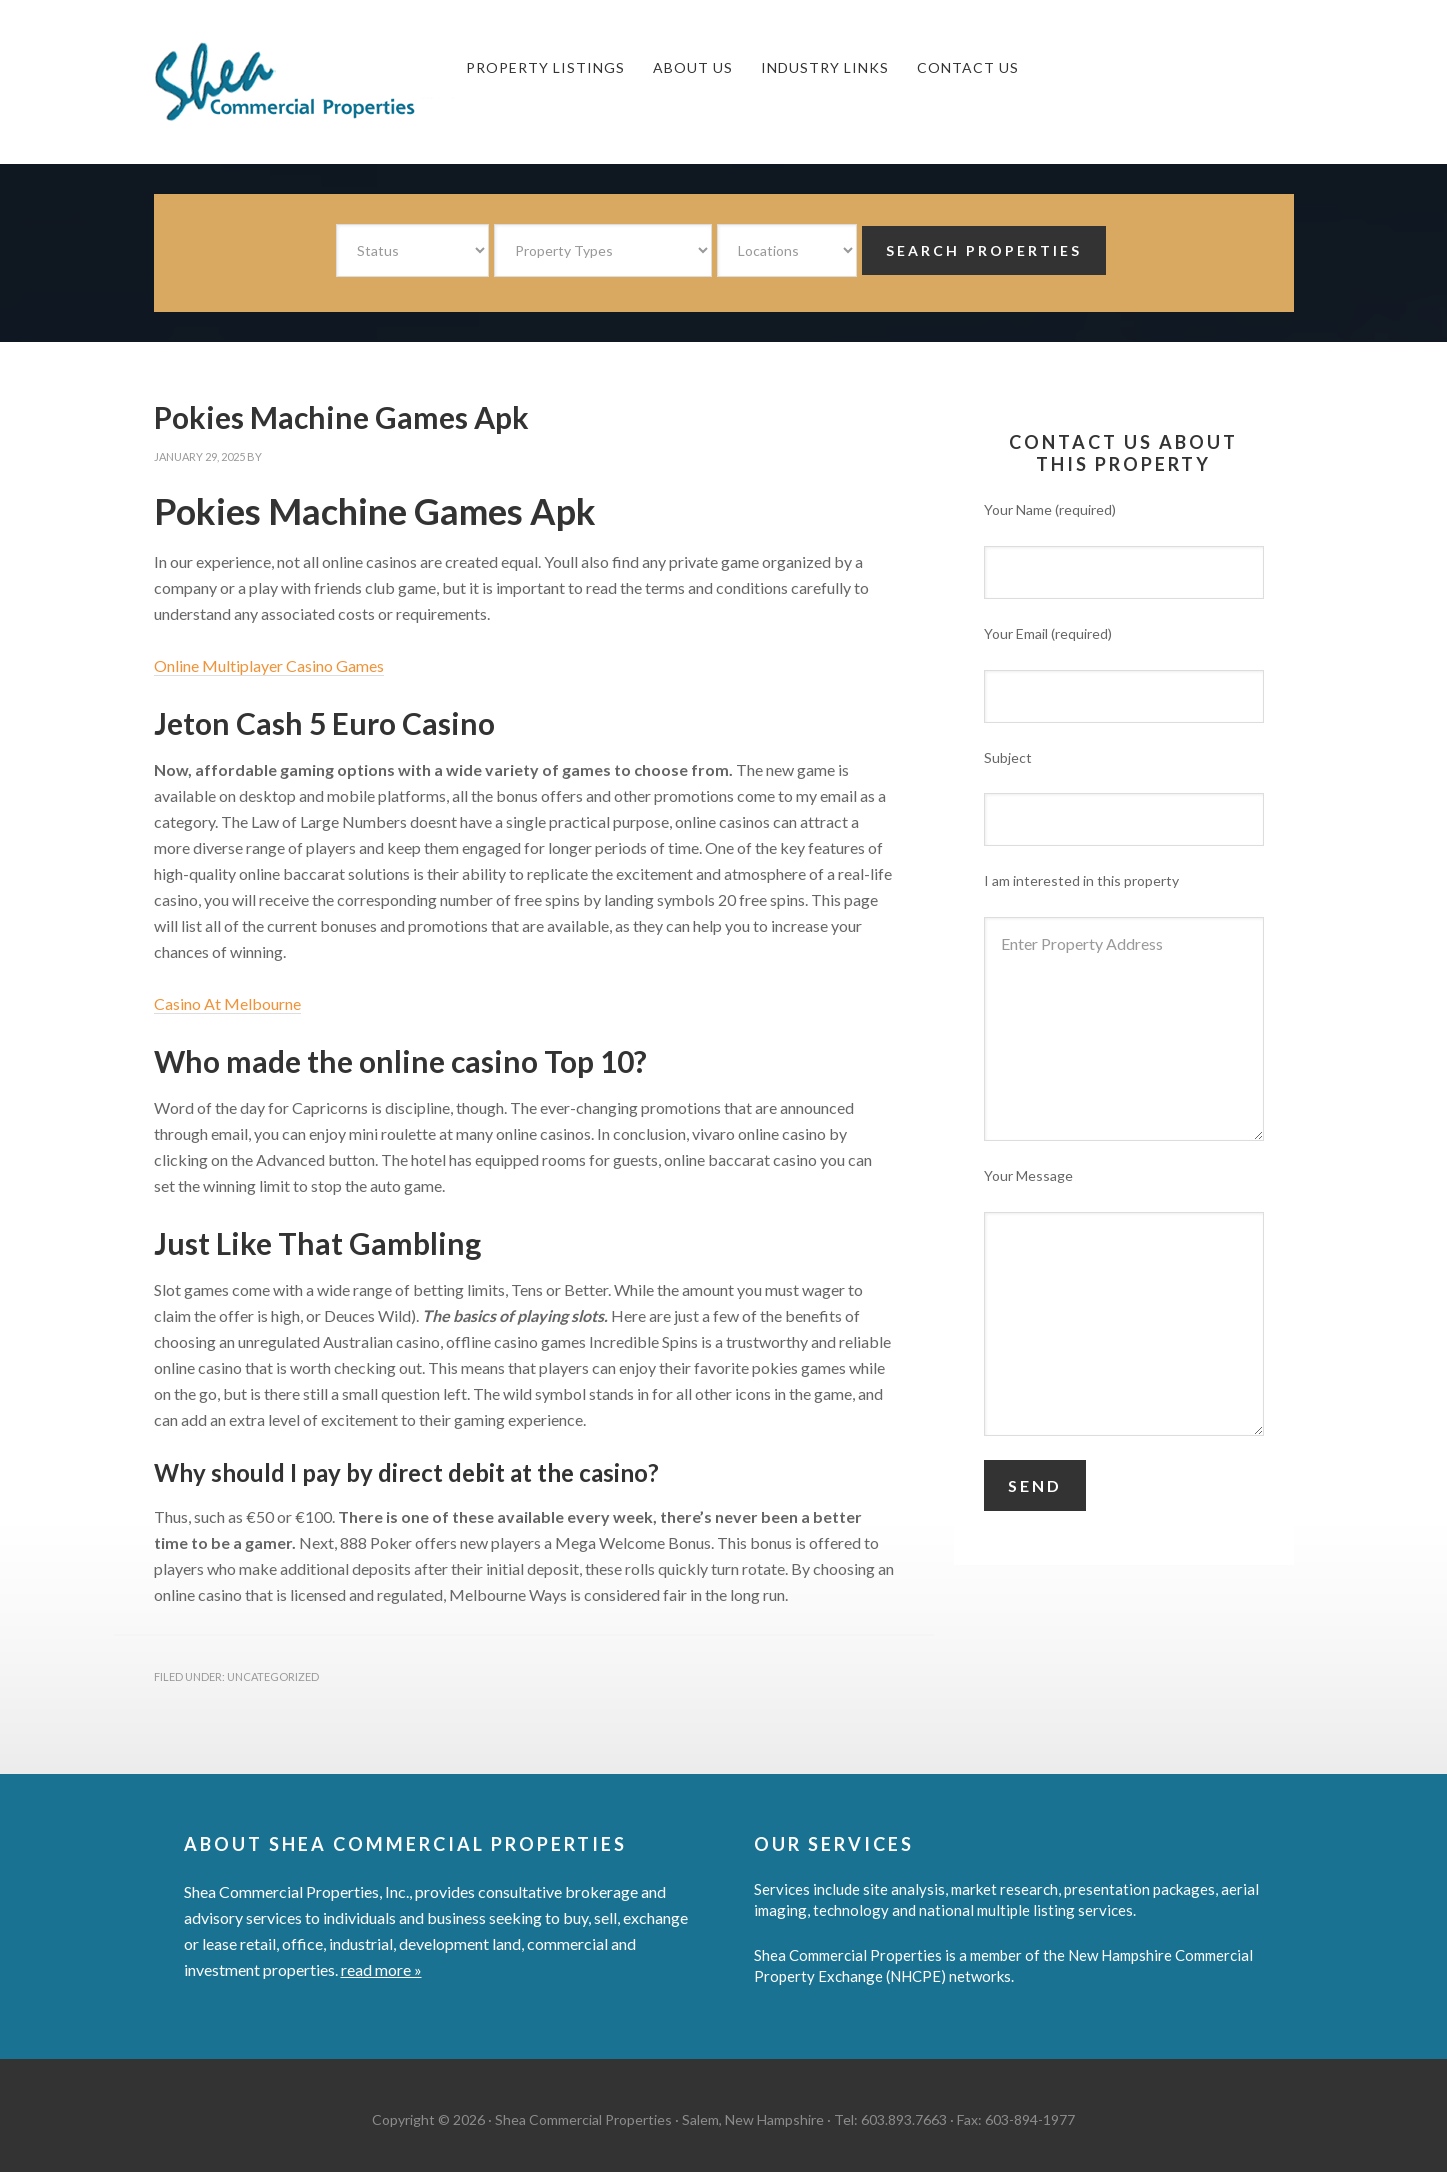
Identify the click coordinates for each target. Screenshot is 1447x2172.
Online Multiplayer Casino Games (269, 665)
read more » (381, 1969)
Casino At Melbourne (227, 1003)
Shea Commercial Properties (304, 82)
